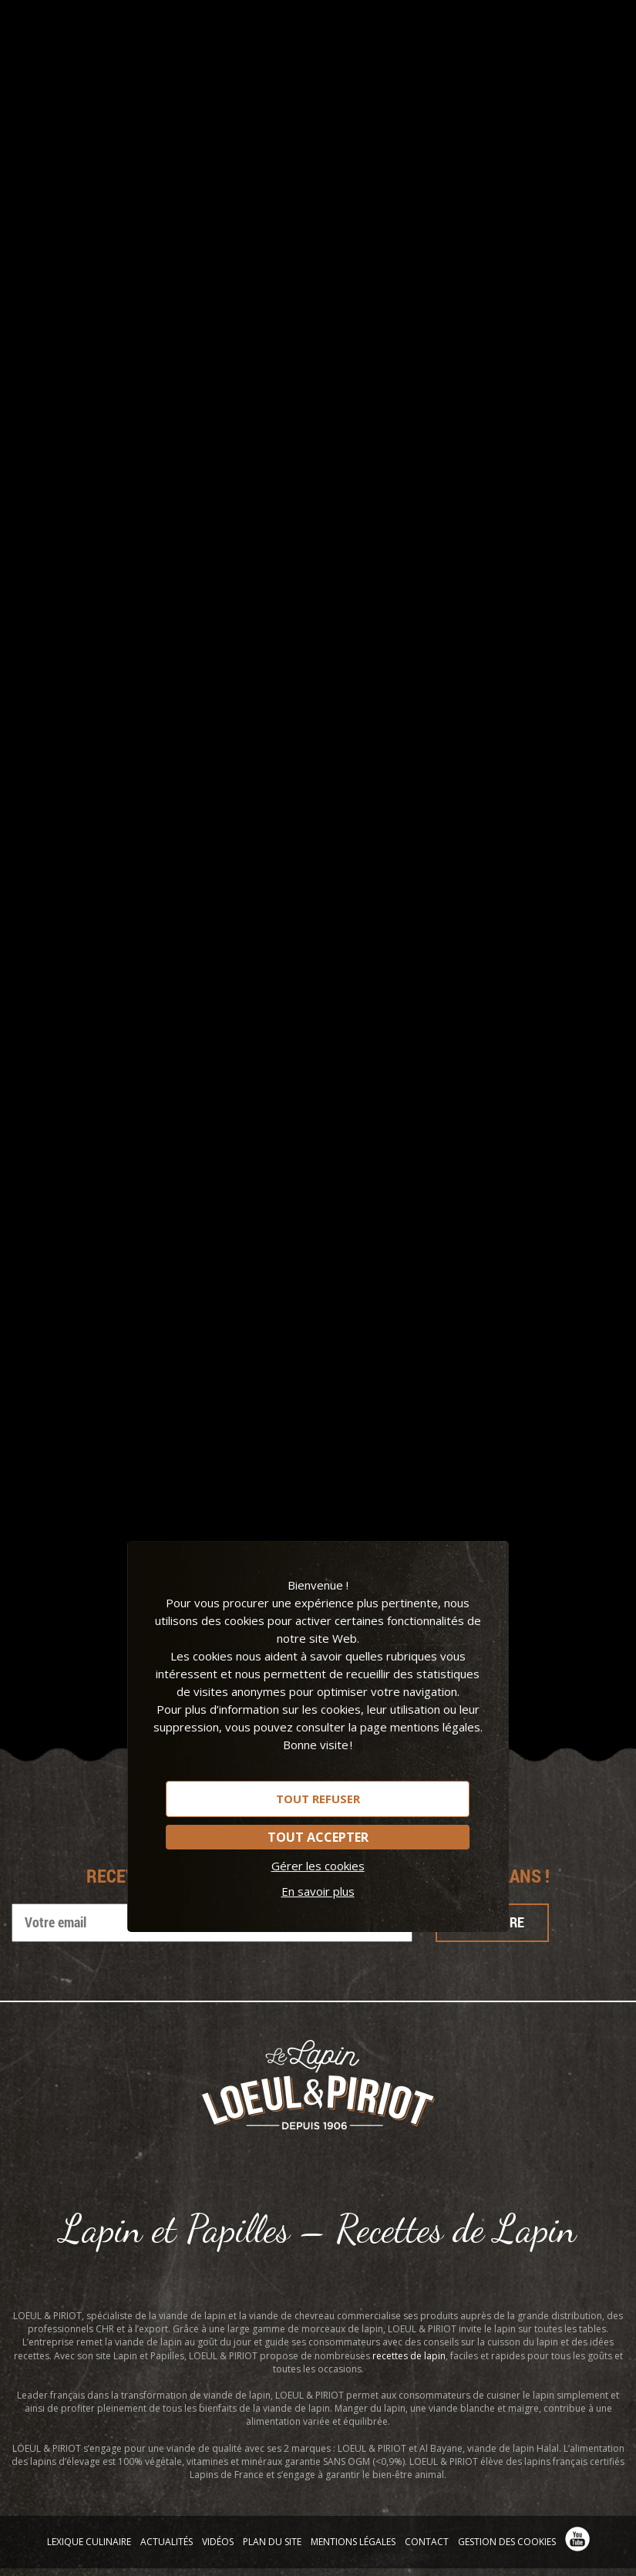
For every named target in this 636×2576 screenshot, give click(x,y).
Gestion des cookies (507, 2541)
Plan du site (272, 2541)
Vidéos (218, 2541)
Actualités (166, 2541)
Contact (427, 2541)
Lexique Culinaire (89, 2541)
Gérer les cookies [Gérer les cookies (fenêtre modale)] (318, 1865)
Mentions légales (353, 2541)
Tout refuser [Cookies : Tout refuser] (318, 1798)
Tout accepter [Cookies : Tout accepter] (318, 1837)
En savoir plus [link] (318, 1891)
